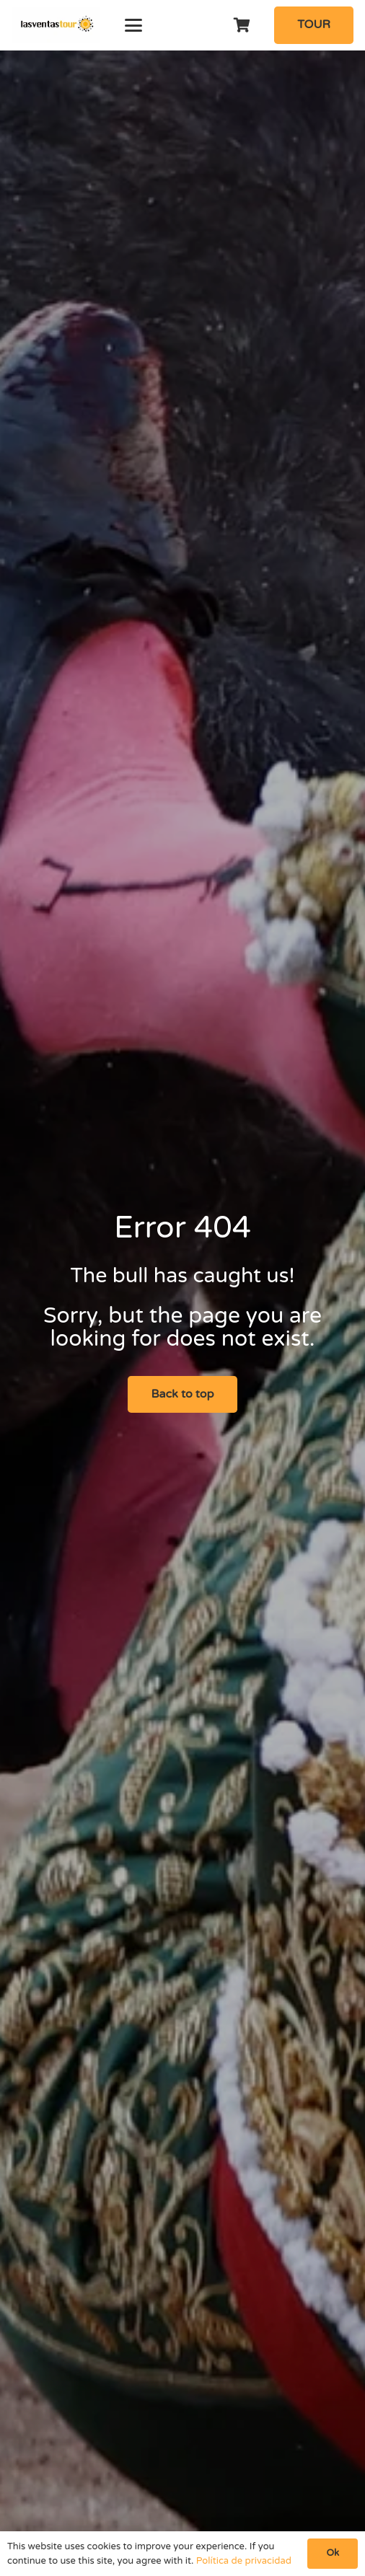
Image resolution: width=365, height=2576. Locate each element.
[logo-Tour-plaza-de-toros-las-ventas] (56, 25)
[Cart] (242, 25)
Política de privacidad (243, 2561)
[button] (133, 25)
